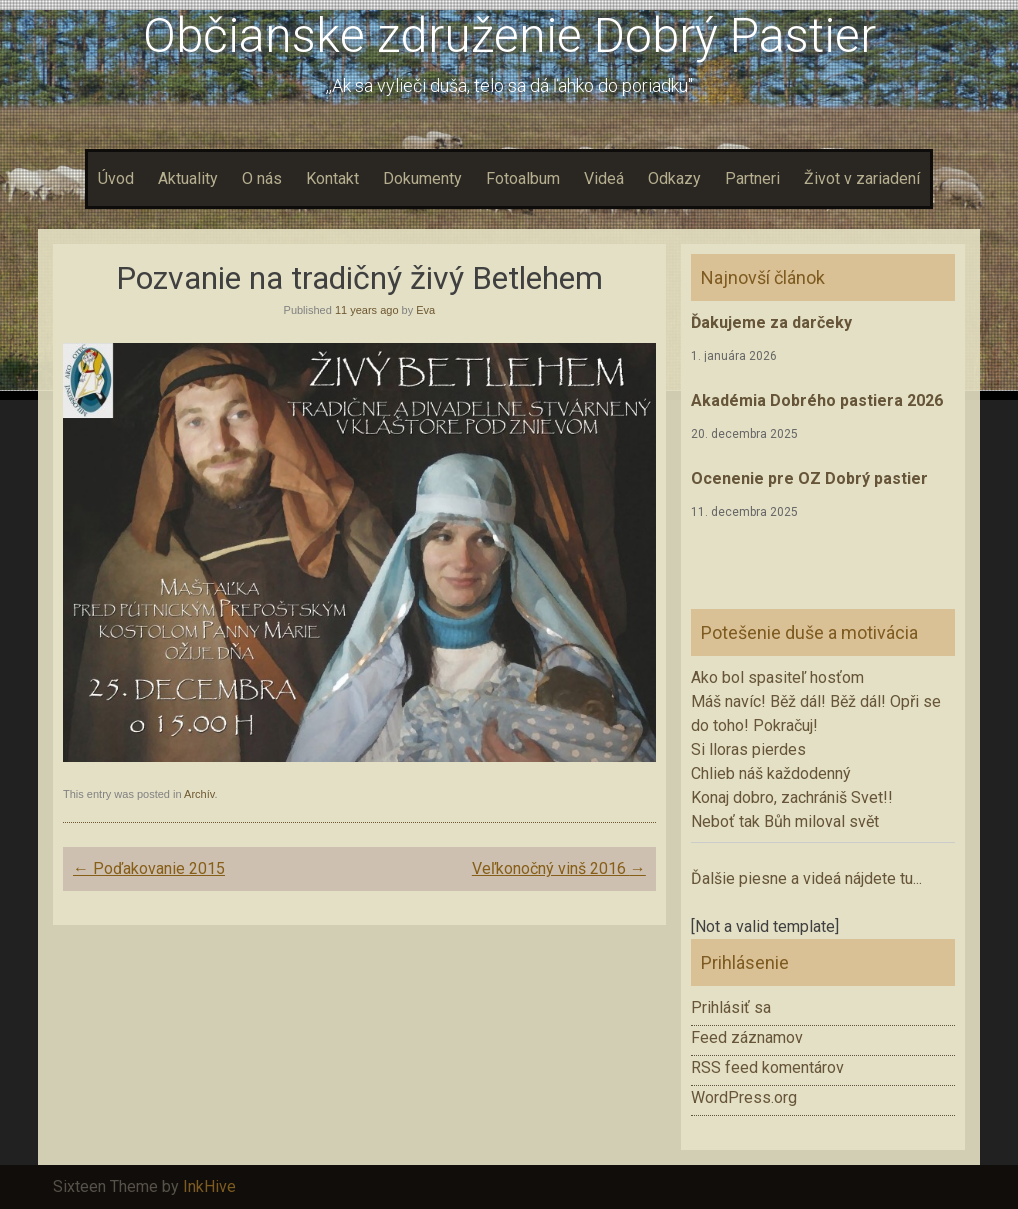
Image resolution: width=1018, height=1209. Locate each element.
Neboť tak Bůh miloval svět (785, 821)
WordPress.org (744, 1097)
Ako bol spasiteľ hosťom (777, 677)
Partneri (752, 178)
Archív (199, 794)
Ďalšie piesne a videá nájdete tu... (806, 878)
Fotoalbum (523, 178)
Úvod (116, 178)
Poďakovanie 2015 (149, 868)
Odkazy (674, 178)
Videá (604, 178)
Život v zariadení (862, 178)
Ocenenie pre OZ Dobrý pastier (809, 478)
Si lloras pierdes (748, 749)
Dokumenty (422, 178)
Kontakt (332, 178)
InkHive (209, 1186)
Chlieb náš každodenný (771, 773)
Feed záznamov (747, 1037)
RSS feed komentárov (767, 1067)
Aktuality (188, 178)
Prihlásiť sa (731, 1007)
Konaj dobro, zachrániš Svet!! (792, 797)
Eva (425, 310)
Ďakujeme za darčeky (771, 322)
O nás (262, 178)
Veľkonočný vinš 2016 (559, 868)
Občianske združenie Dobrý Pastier (509, 35)
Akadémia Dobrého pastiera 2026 (817, 400)
